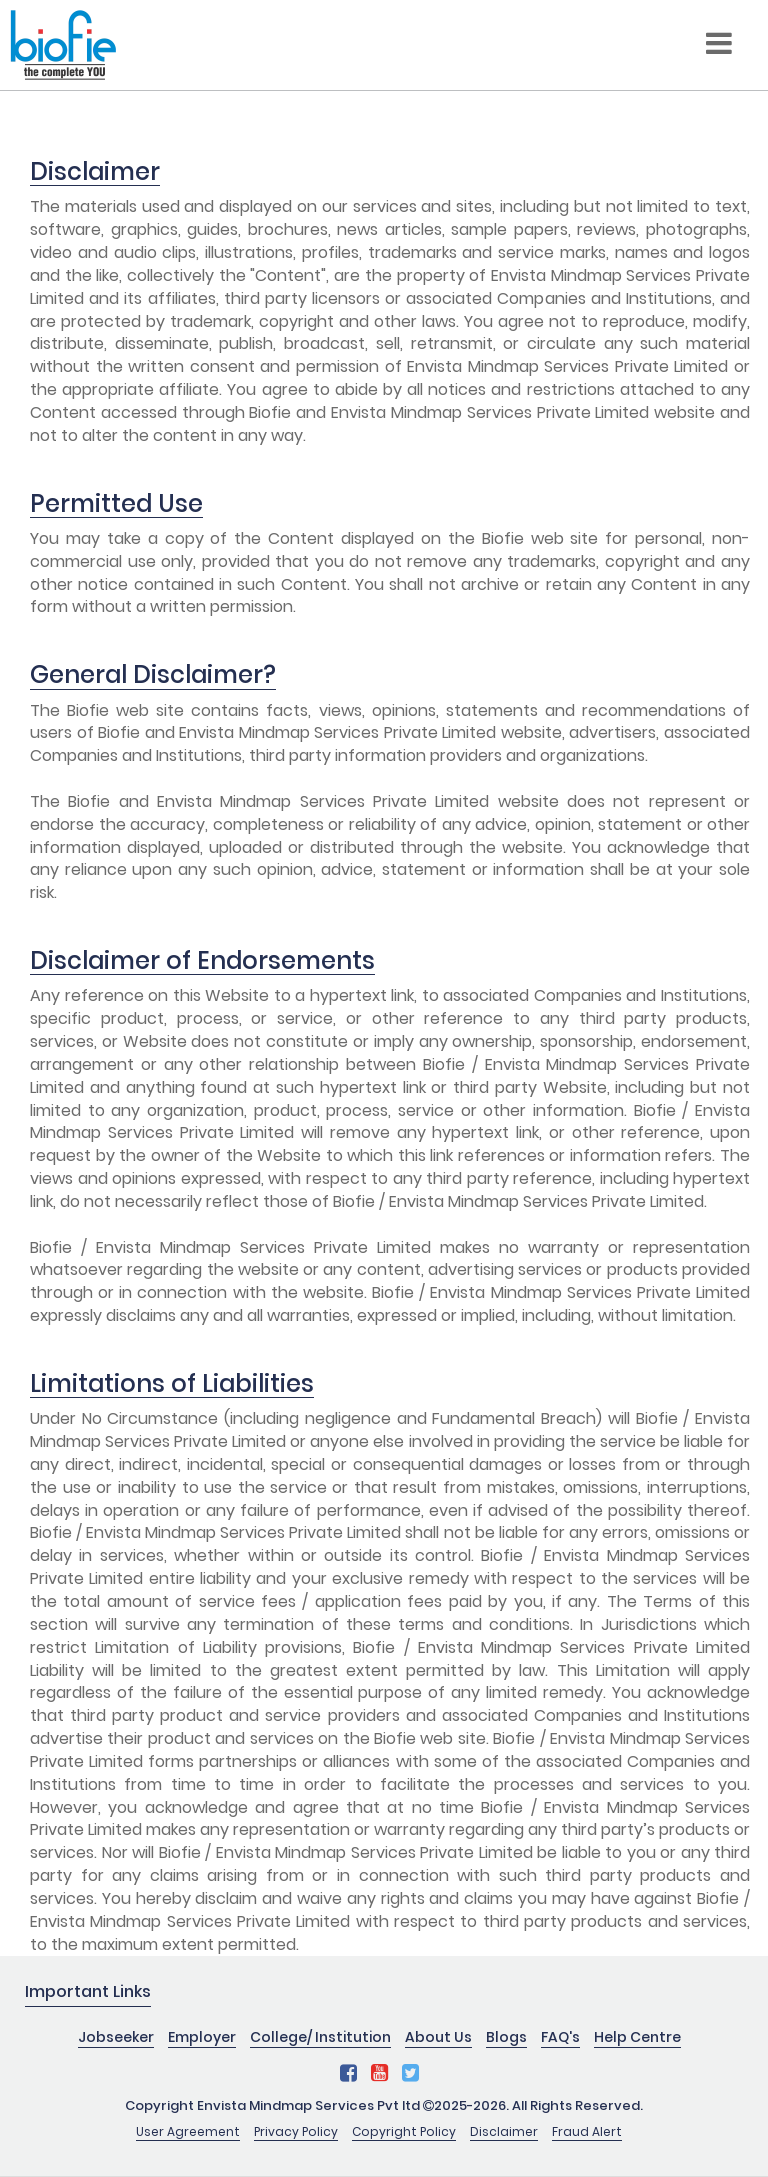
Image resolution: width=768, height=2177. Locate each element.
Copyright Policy (404, 2131)
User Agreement (188, 2131)
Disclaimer (504, 2131)
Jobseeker (116, 2037)
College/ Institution (320, 2037)
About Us (438, 2037)
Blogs (506, 2037)
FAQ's (560, 2037)
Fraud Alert (587, 2131)
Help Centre (637, 2037)
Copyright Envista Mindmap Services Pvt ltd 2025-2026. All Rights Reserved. (384, 2105)
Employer (202, 2037)
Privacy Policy (296, 2131)
